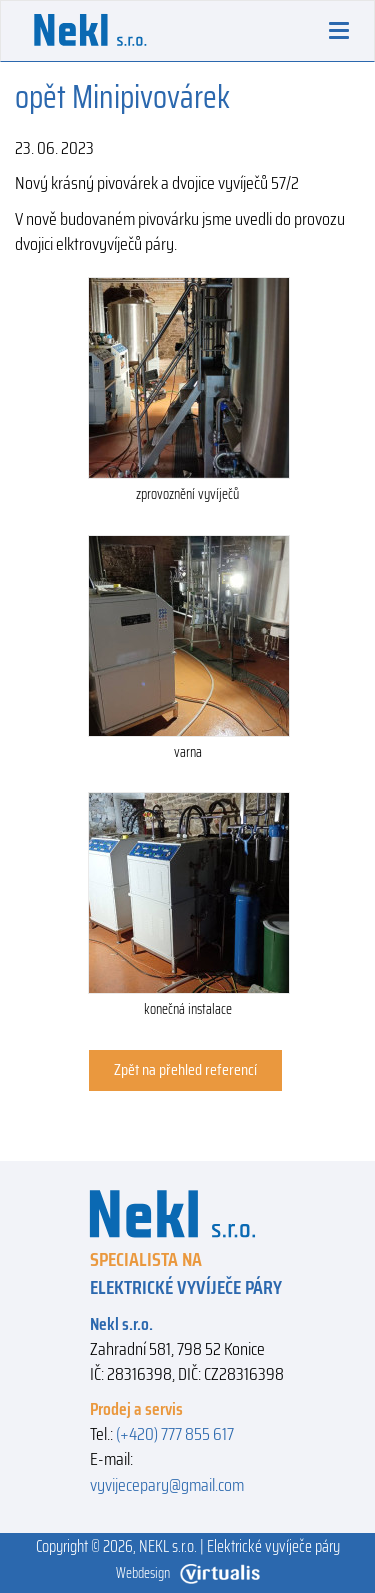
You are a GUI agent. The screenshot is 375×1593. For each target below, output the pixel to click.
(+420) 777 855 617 (175, 1434)
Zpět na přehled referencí (185, 1069)
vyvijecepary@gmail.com (167, 1485)
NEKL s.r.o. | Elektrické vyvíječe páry (239, 1546)
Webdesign (188, 1573)
